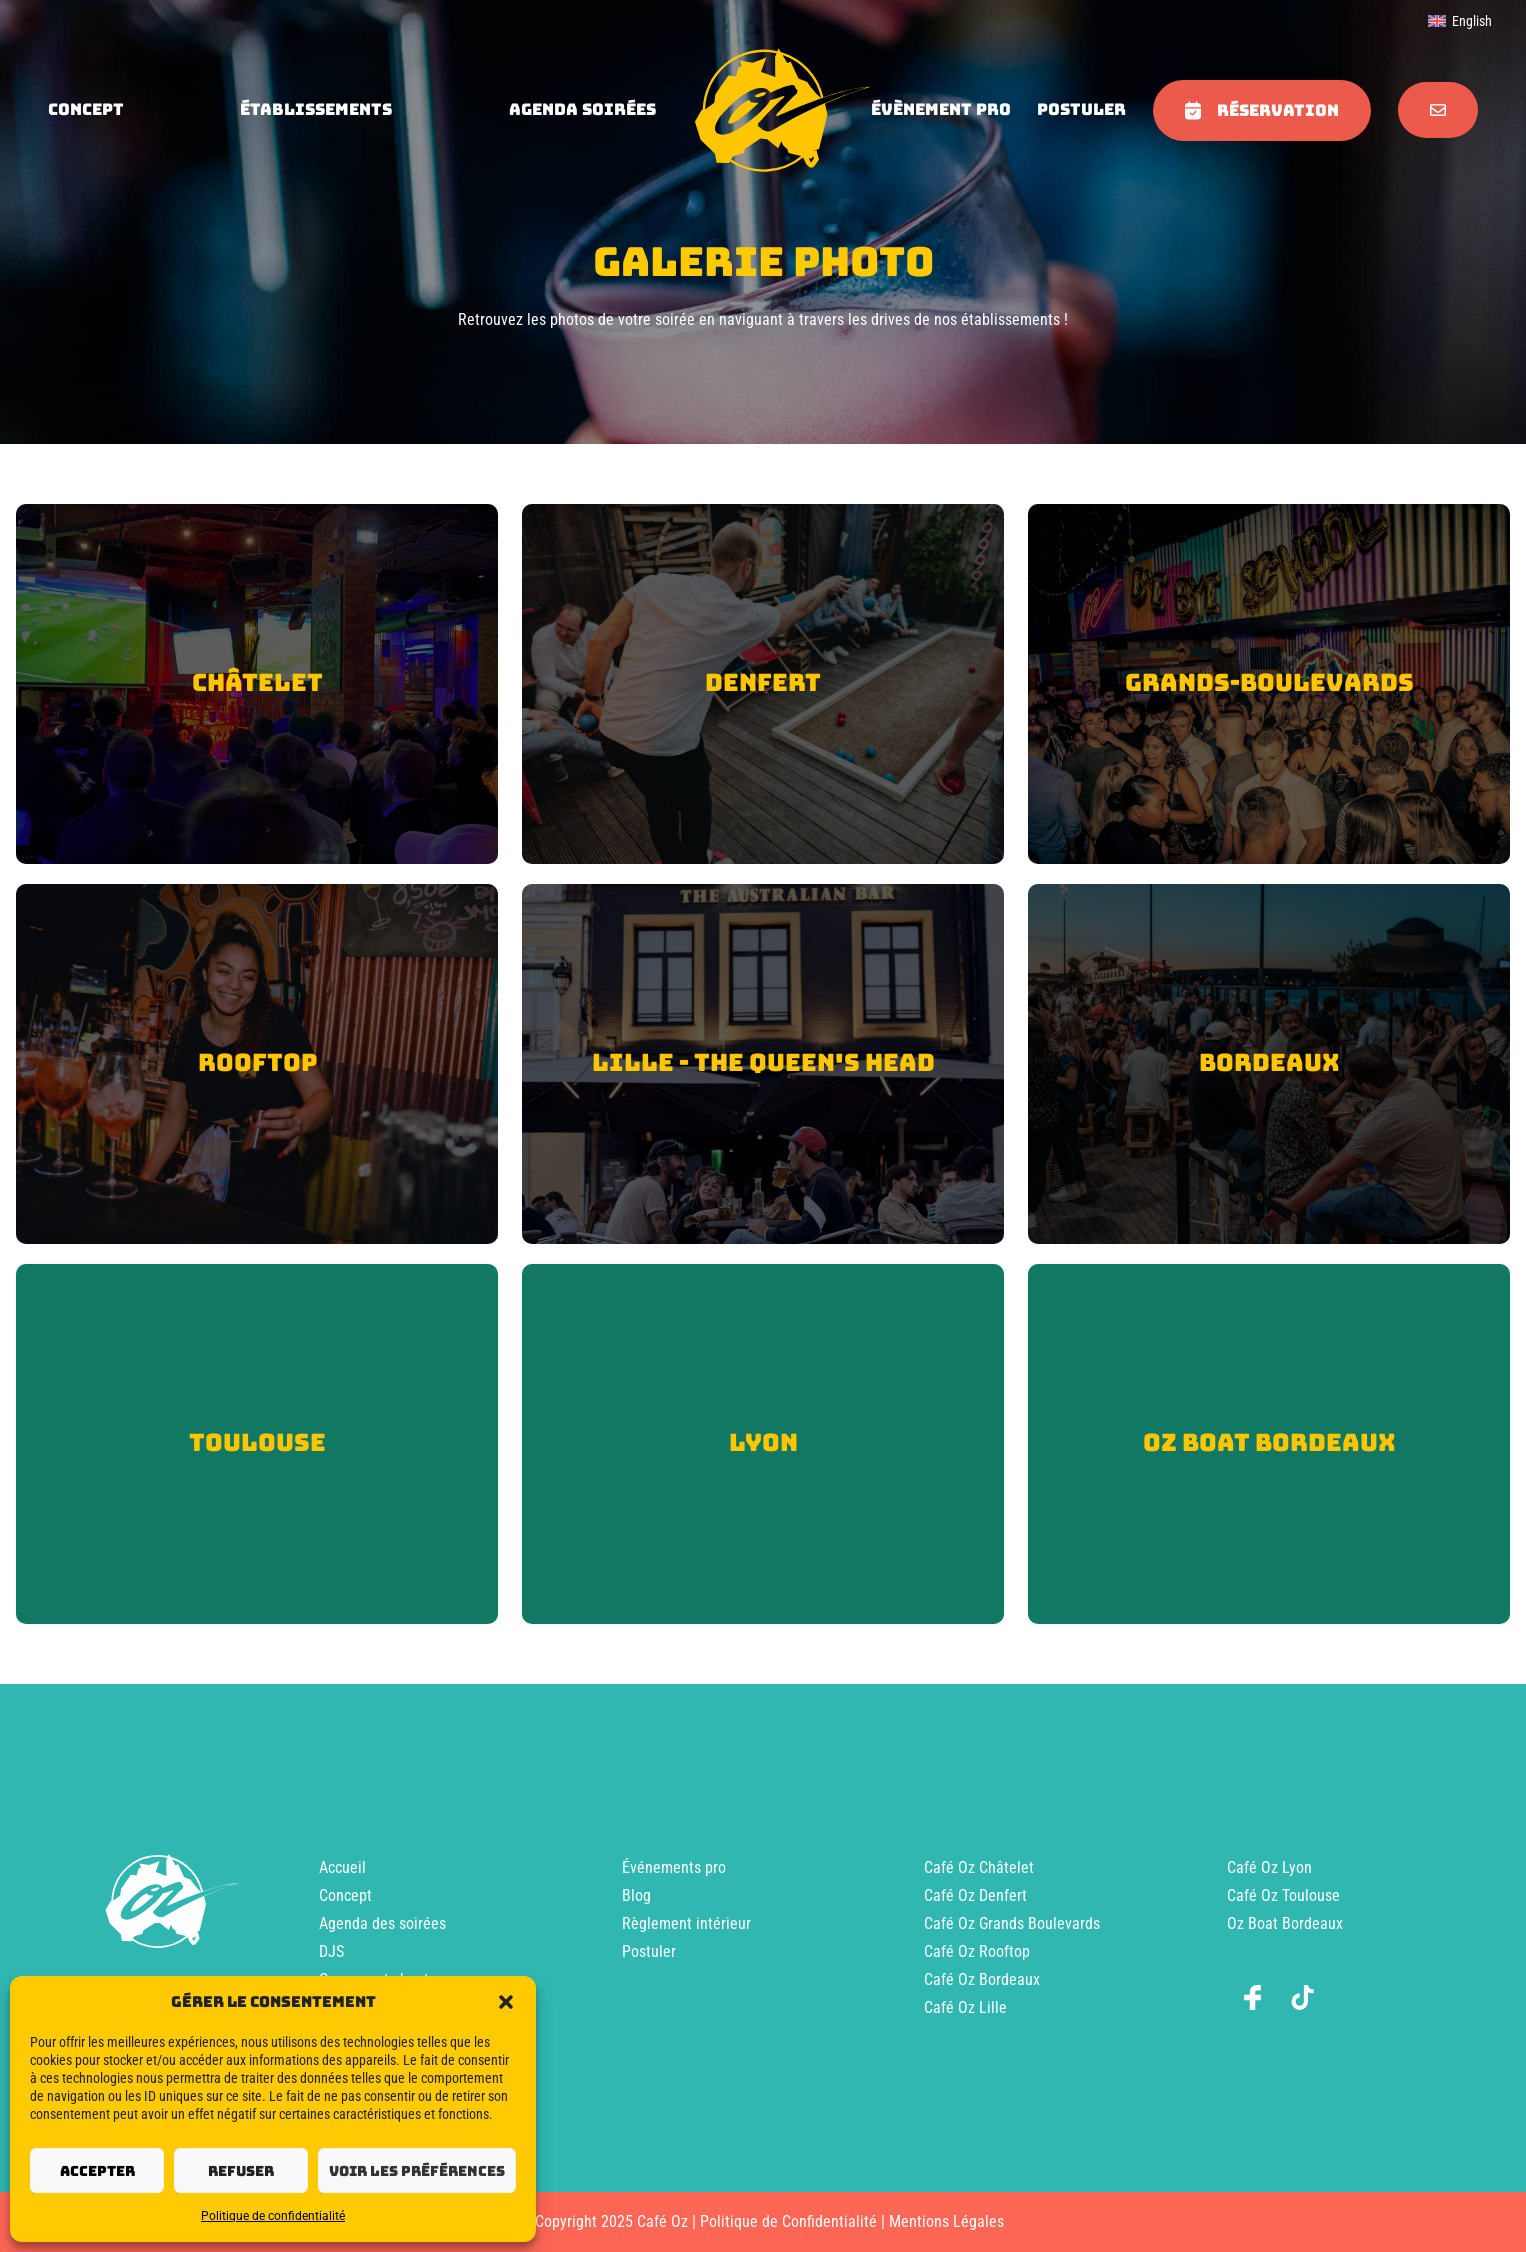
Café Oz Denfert (975, 1895)
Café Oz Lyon (1269, 1867)
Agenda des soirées (382, 1923)
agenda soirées (582, 109)
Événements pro (674, 1867)
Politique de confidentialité (273, 2216)
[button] (506, 2002)
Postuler (1081, 109)
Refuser (241, 2171)
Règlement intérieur (686, 1923)
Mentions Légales (946, 2221)
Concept (345, 1895)
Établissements (316, 109)
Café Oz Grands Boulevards (1012, 1923)
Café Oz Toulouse (1283, 1895)
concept (86, 109)
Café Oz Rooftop (977, 1951)
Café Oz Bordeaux (982, 1979)
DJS (331, 1951)
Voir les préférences (417, 2171)
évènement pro (941, 109)
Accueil (342, 1867)
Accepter (97, 2171)
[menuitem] (1460, 21)
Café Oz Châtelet (979, 1867)
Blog (636, 1895)
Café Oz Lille (965, 2007)
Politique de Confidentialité (788, 2221)
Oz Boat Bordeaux (1285, 1923)
